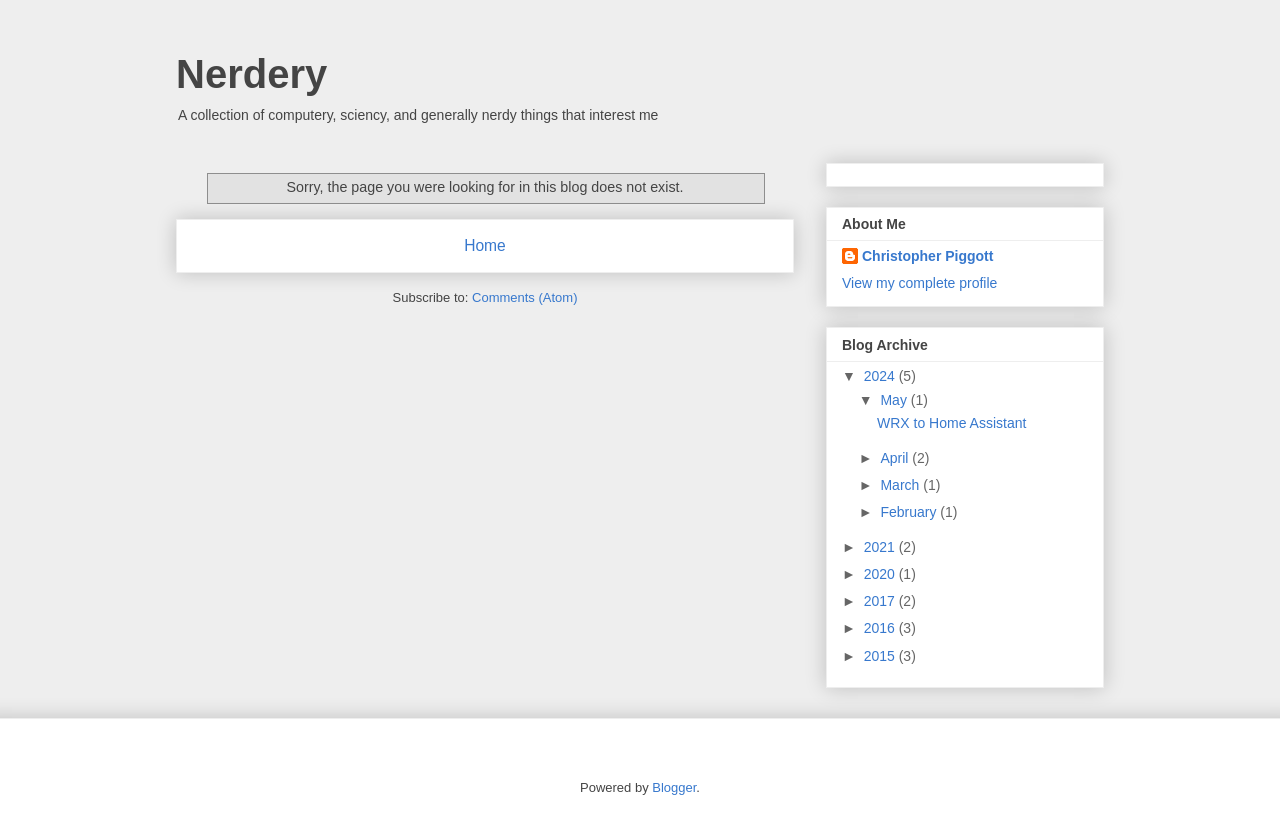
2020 (881, 574)
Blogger (674, 787)
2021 (881, 547)
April (896, 458)
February (910, 512)
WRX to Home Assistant (951, 423)
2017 (881, 601)
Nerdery (251, 74)
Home (485, 245)
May (895, 400)
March (901, 485)
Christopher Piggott (927, 256)
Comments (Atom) (524, 297)
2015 (881, 656)
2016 (881, 628)
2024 (881, 376)
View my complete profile (919, 283)
